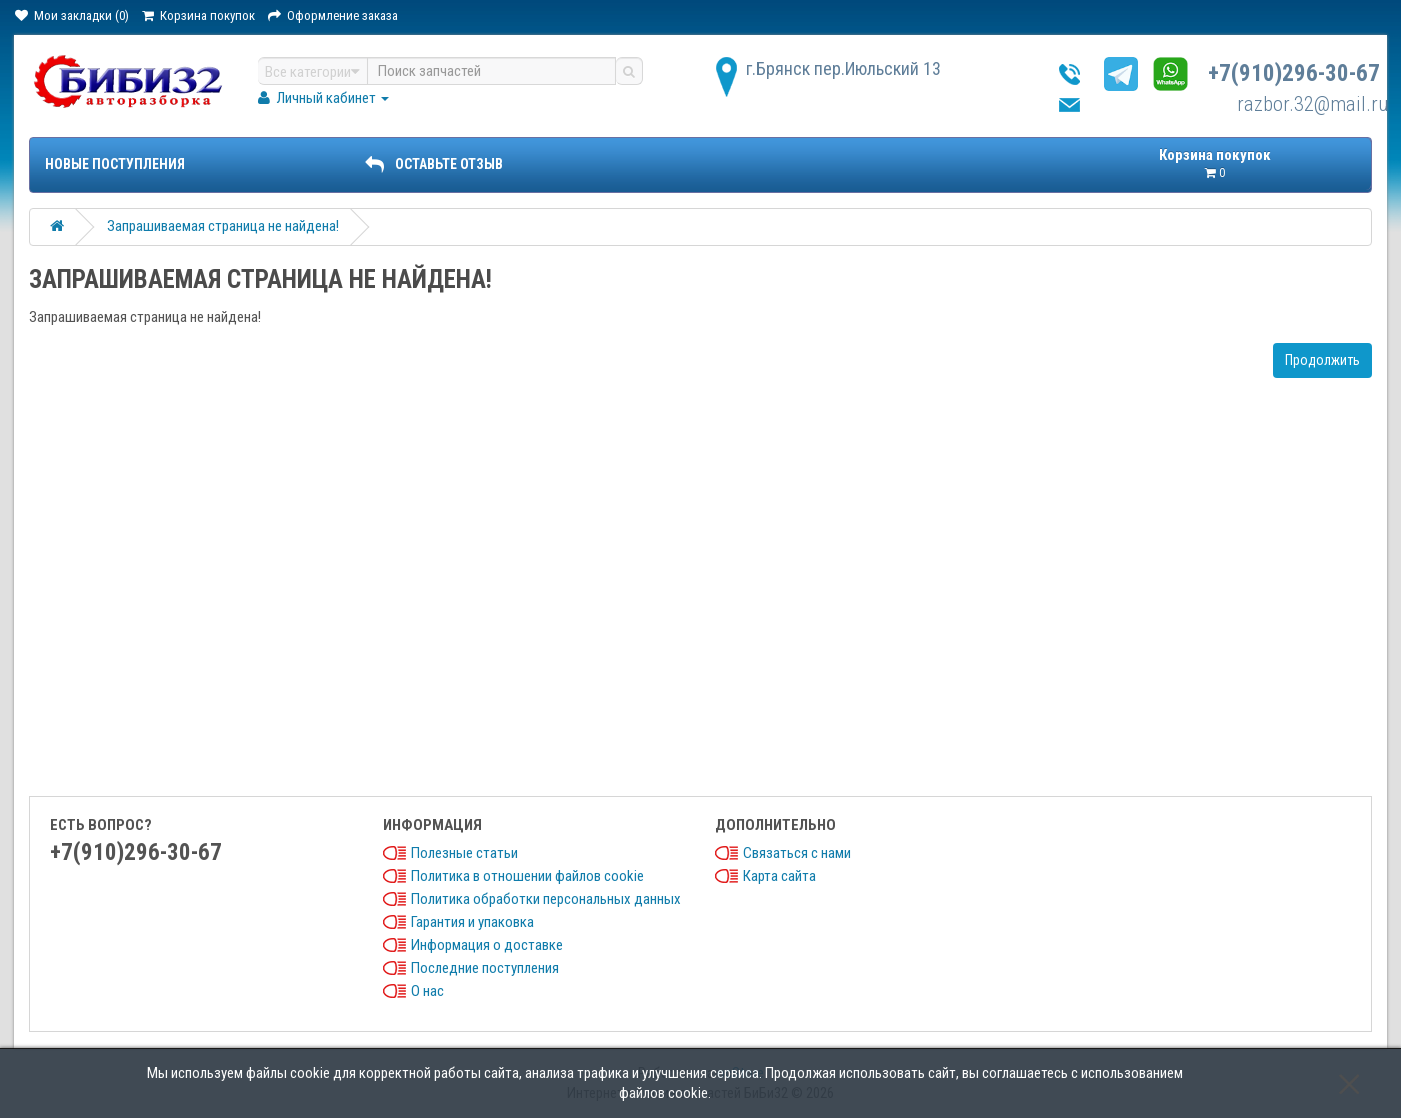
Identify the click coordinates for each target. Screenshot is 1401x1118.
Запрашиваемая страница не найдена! (223, 226)
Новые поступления (115, 164)
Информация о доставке (487, 945)
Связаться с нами (797, 853)
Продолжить (1322, 360)
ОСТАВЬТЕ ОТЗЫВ (434, 164)
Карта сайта (779, 876)
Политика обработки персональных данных (546, 899)
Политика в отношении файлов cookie (527, 876)
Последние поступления (485, 968)
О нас (427, 991)
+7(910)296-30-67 (1294, 73)
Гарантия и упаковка (472, 922)
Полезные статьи (464, 853)
